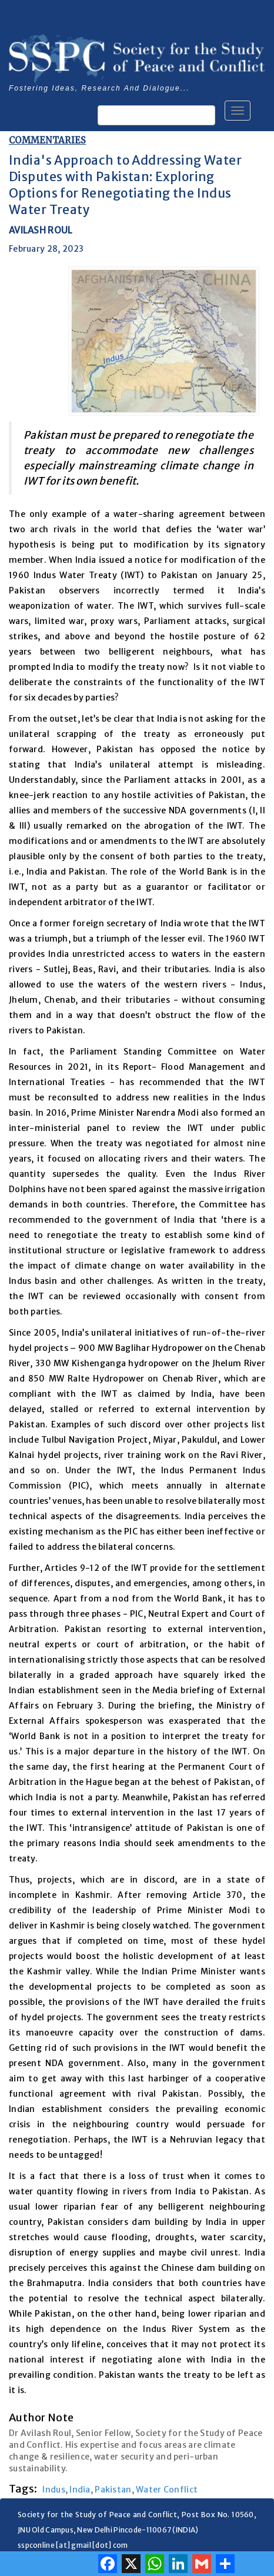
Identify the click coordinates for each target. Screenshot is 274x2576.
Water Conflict (167, 2489)
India (79, 2489)
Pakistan (113, 2489)
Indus (53, 2489)
